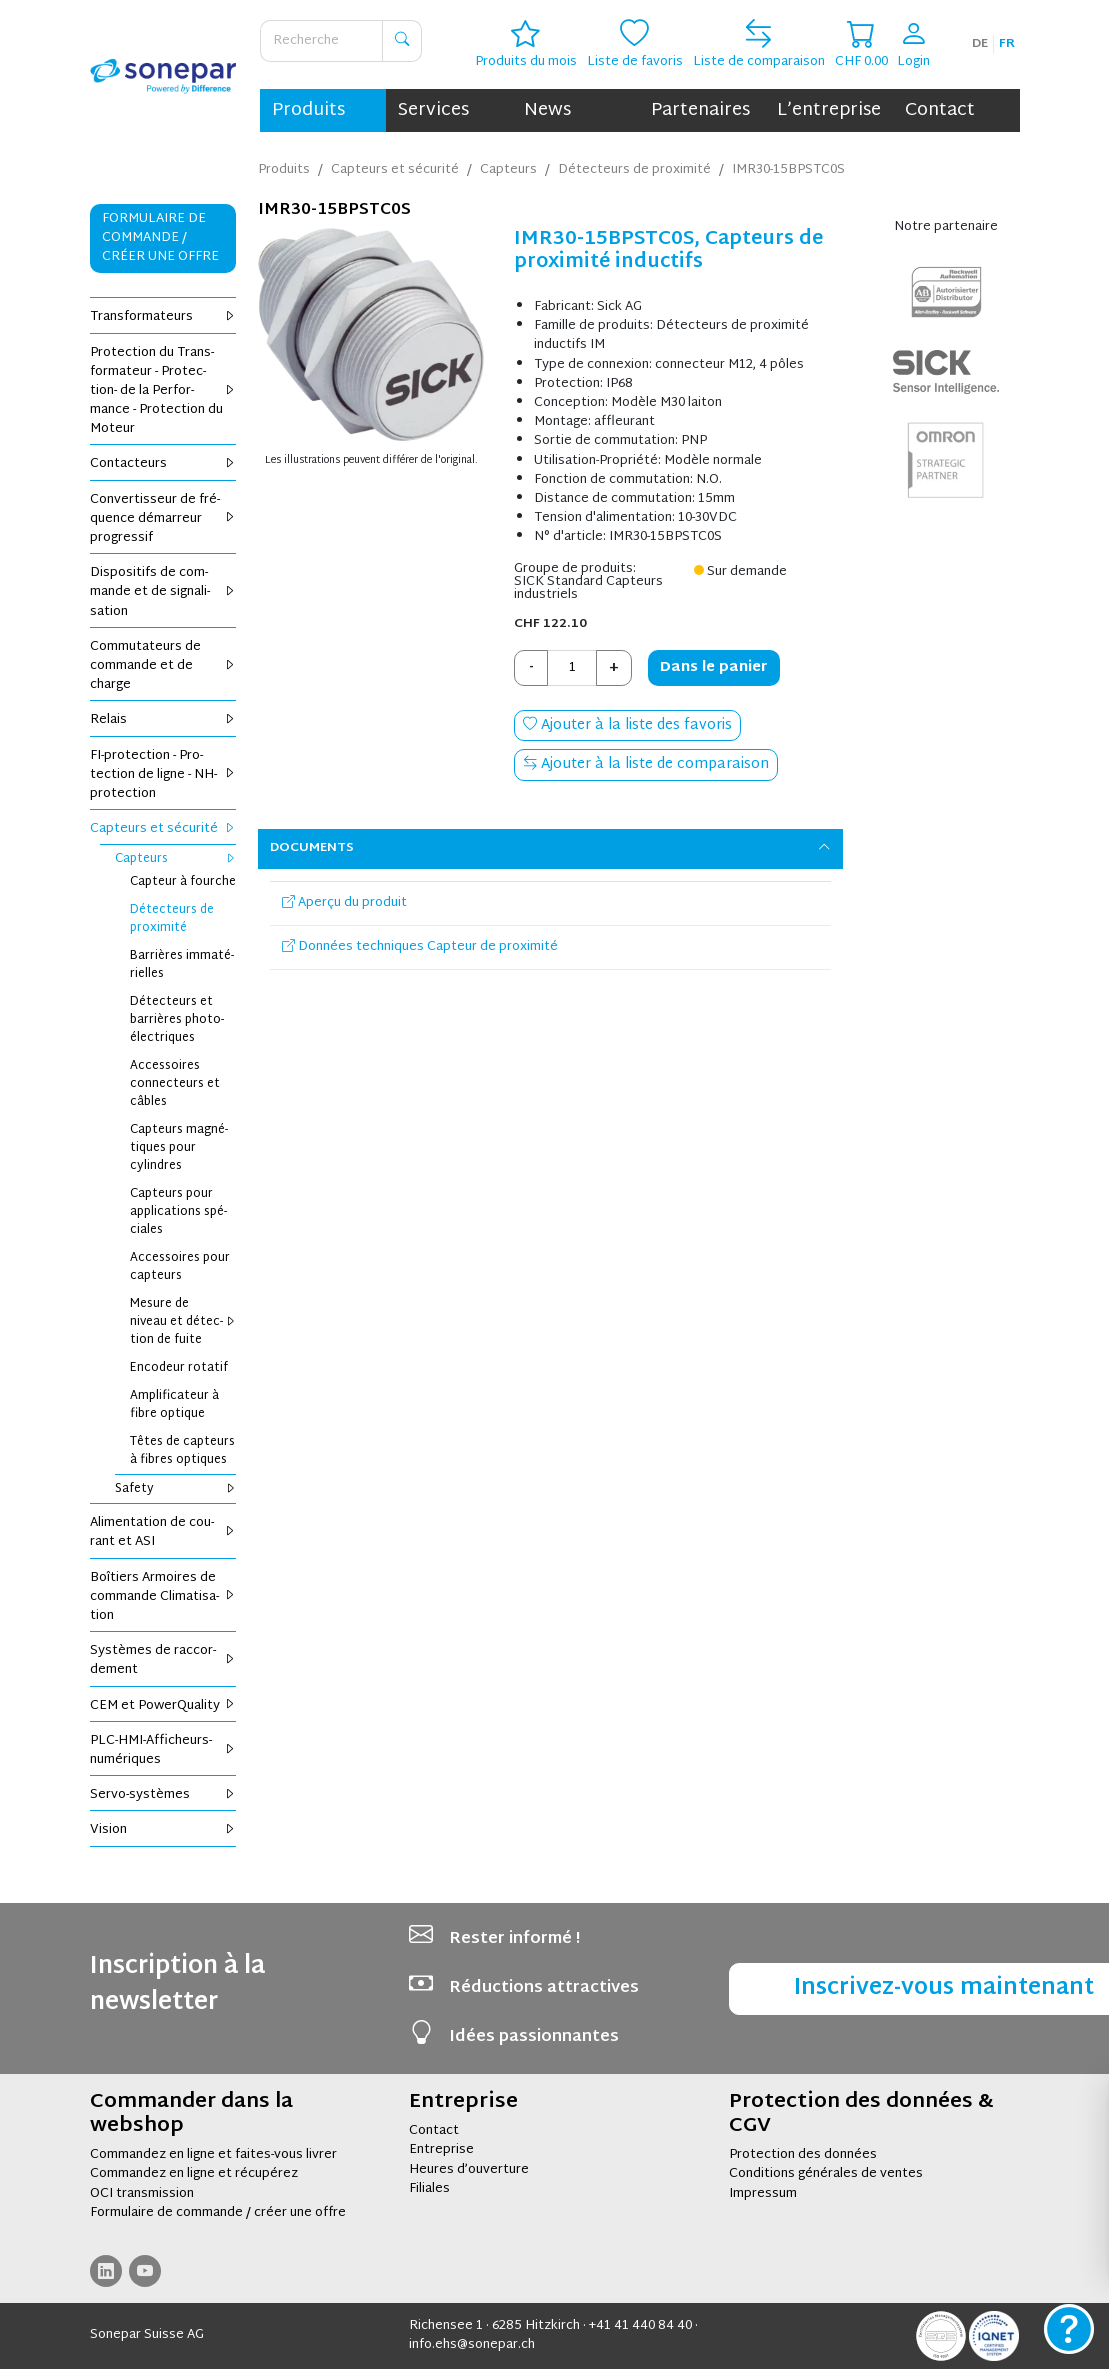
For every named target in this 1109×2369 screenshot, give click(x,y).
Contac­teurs (163, 464)
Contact (940, 110)
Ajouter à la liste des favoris (627, 725)
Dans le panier (714, 667)
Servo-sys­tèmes (163, 1795)
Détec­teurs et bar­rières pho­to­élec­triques (177, 1020)
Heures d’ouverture (469, 2170)
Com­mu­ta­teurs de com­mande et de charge (163, 666)
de (980, 44)
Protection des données (803, 2155)
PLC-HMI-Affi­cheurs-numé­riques (163, 1750)
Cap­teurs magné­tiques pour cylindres (179, 1148)
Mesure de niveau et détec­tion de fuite (183, 1322)
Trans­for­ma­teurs (163, 317)
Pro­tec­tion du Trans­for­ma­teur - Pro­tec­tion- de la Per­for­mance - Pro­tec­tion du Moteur (163, 391)
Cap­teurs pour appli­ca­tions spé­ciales (178, 1212)
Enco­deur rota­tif (179, 1368)
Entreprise (441, 2150)
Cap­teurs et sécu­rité (163, 829)
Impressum (763, 2194)
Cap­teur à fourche (183, 882)
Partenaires (700, 110)
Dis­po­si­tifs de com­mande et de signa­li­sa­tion (163, 592)
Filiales (429, 2189)
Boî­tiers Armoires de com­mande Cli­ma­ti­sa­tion (163, 1597)
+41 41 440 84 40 (640, 2326)
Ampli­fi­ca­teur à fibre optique (174, 1405)
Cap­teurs (176, 859)
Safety (176, 1489)
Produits (308, 110)
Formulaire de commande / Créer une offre (160, 238)
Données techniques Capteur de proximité (420, 947)
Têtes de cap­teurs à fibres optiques (182, 1451)
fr (1007, 44)
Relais (163, 720)
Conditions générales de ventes (826, 2174)
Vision (163, 1830)
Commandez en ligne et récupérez (194, 2174)
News (547, 110)
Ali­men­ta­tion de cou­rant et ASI (163, 1532)
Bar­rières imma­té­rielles (182, 965)
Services (433, 110)
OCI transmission (142, 2194)
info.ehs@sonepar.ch (472, 2345)
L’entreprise (829, 110)
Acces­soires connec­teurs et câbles (175, 1084)
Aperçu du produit (344, 903)
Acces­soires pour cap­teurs (180, 1267)
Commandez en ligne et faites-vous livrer (213, 2155)
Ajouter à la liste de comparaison (646, 764)
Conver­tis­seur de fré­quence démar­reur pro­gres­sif (163, 519)
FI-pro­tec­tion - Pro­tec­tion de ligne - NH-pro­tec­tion (163, 775)
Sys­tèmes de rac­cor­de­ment (163, 1660)
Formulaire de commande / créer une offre (218, 2213)
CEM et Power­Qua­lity (163, 1706)
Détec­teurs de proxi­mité (172, 919)
